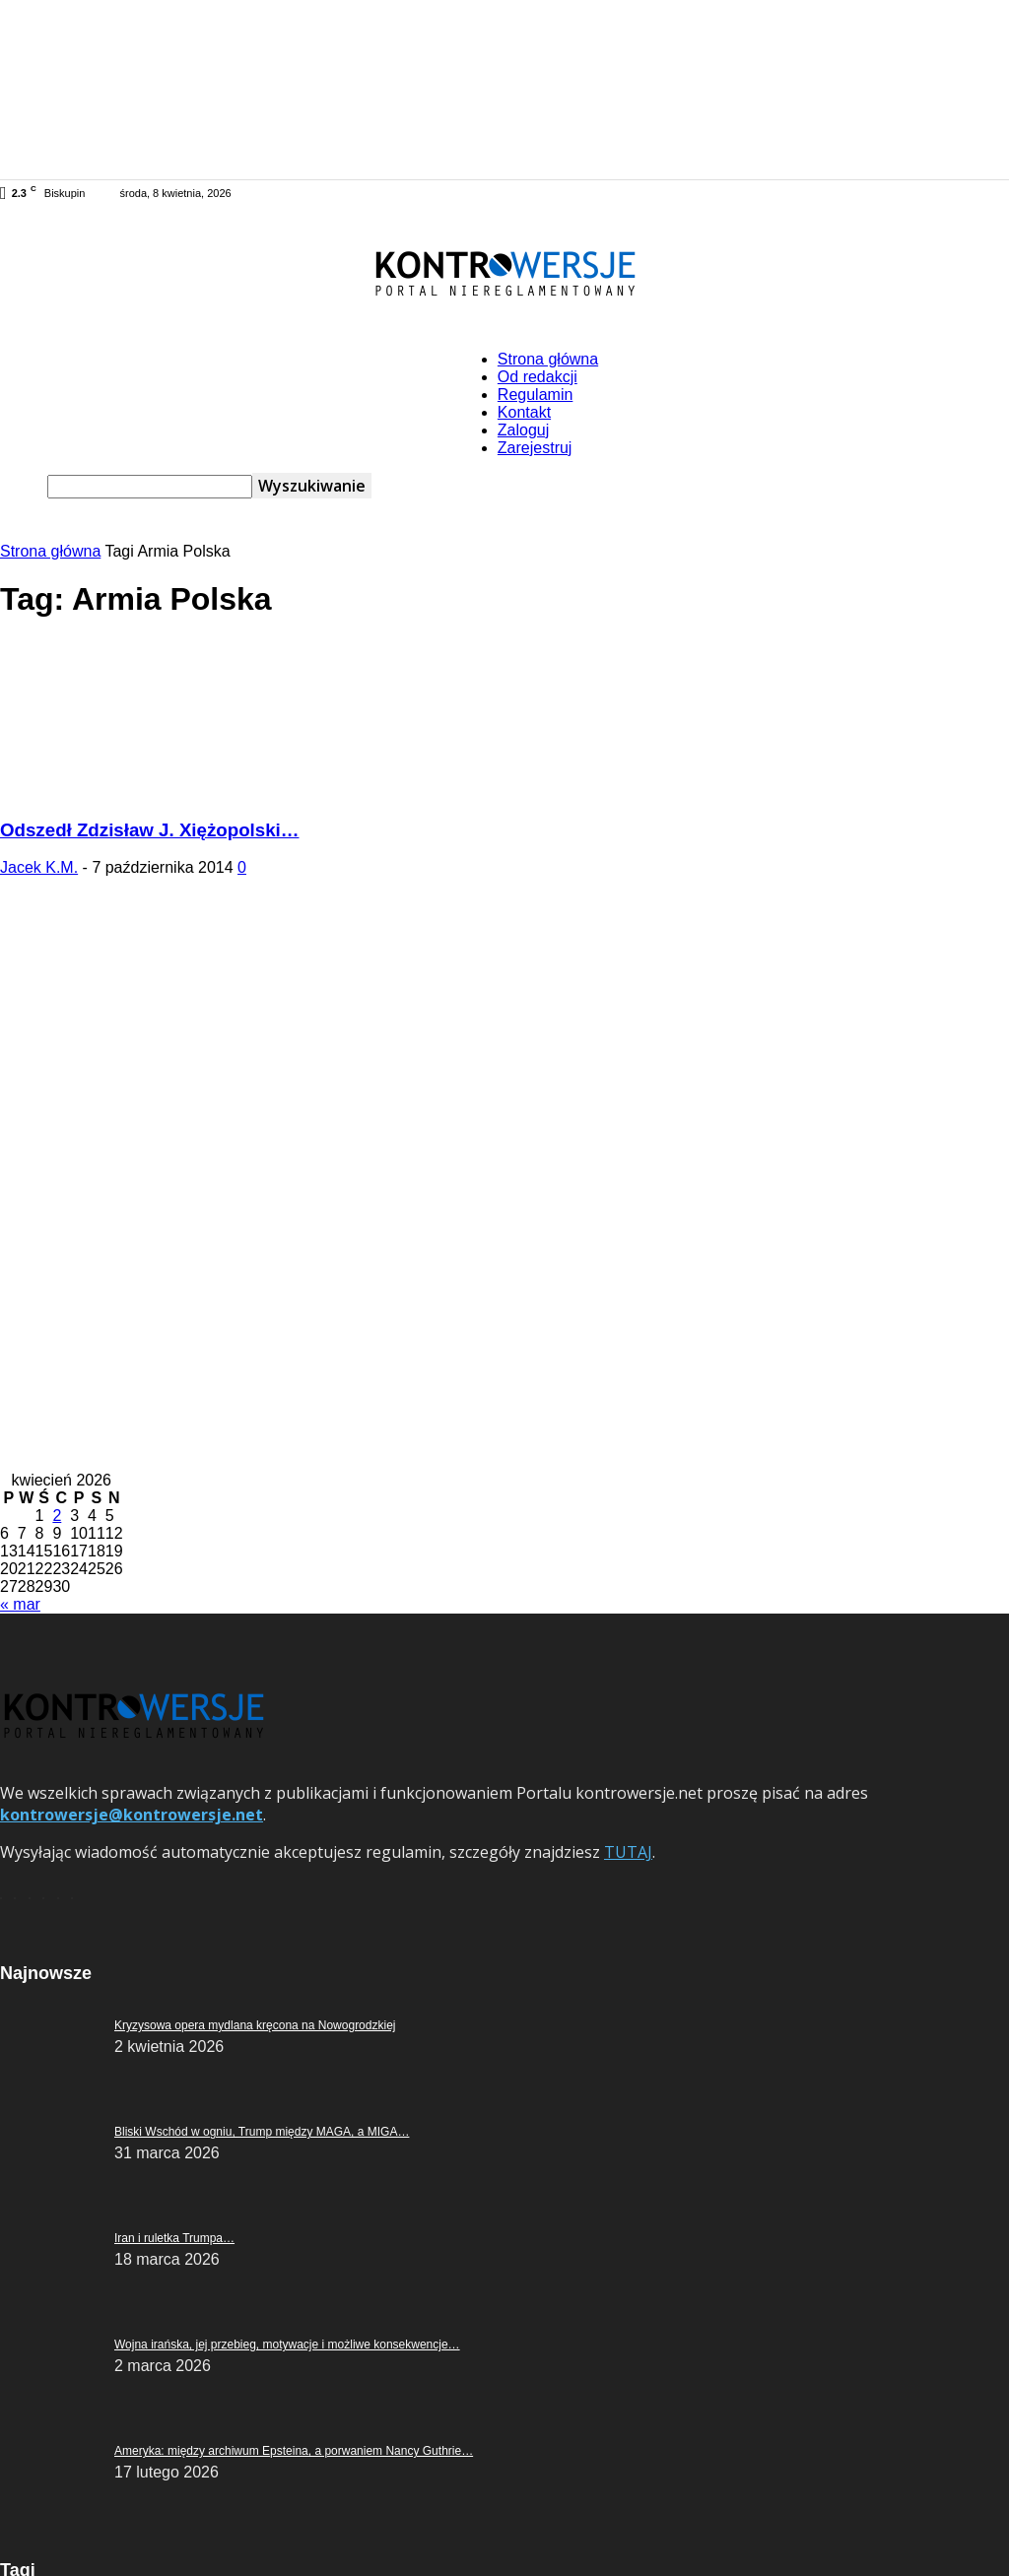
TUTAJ (628, 1852)
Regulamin (535, 394)
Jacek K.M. (39, 867)
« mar (20, 1604)
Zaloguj (523, 430)
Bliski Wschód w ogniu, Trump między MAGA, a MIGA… (261, 2132)
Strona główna (548, 359)
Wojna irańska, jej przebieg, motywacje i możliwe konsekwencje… (287, 2344)
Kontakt (524, 412)
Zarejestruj (535, 447)
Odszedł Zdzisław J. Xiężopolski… (149, 830)
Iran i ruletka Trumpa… (174, 2238)
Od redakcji (537, 376)
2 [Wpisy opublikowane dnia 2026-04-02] (56, 1515)
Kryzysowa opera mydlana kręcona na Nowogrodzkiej (254, 2025)
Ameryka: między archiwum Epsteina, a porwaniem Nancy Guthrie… (293, 2451)
